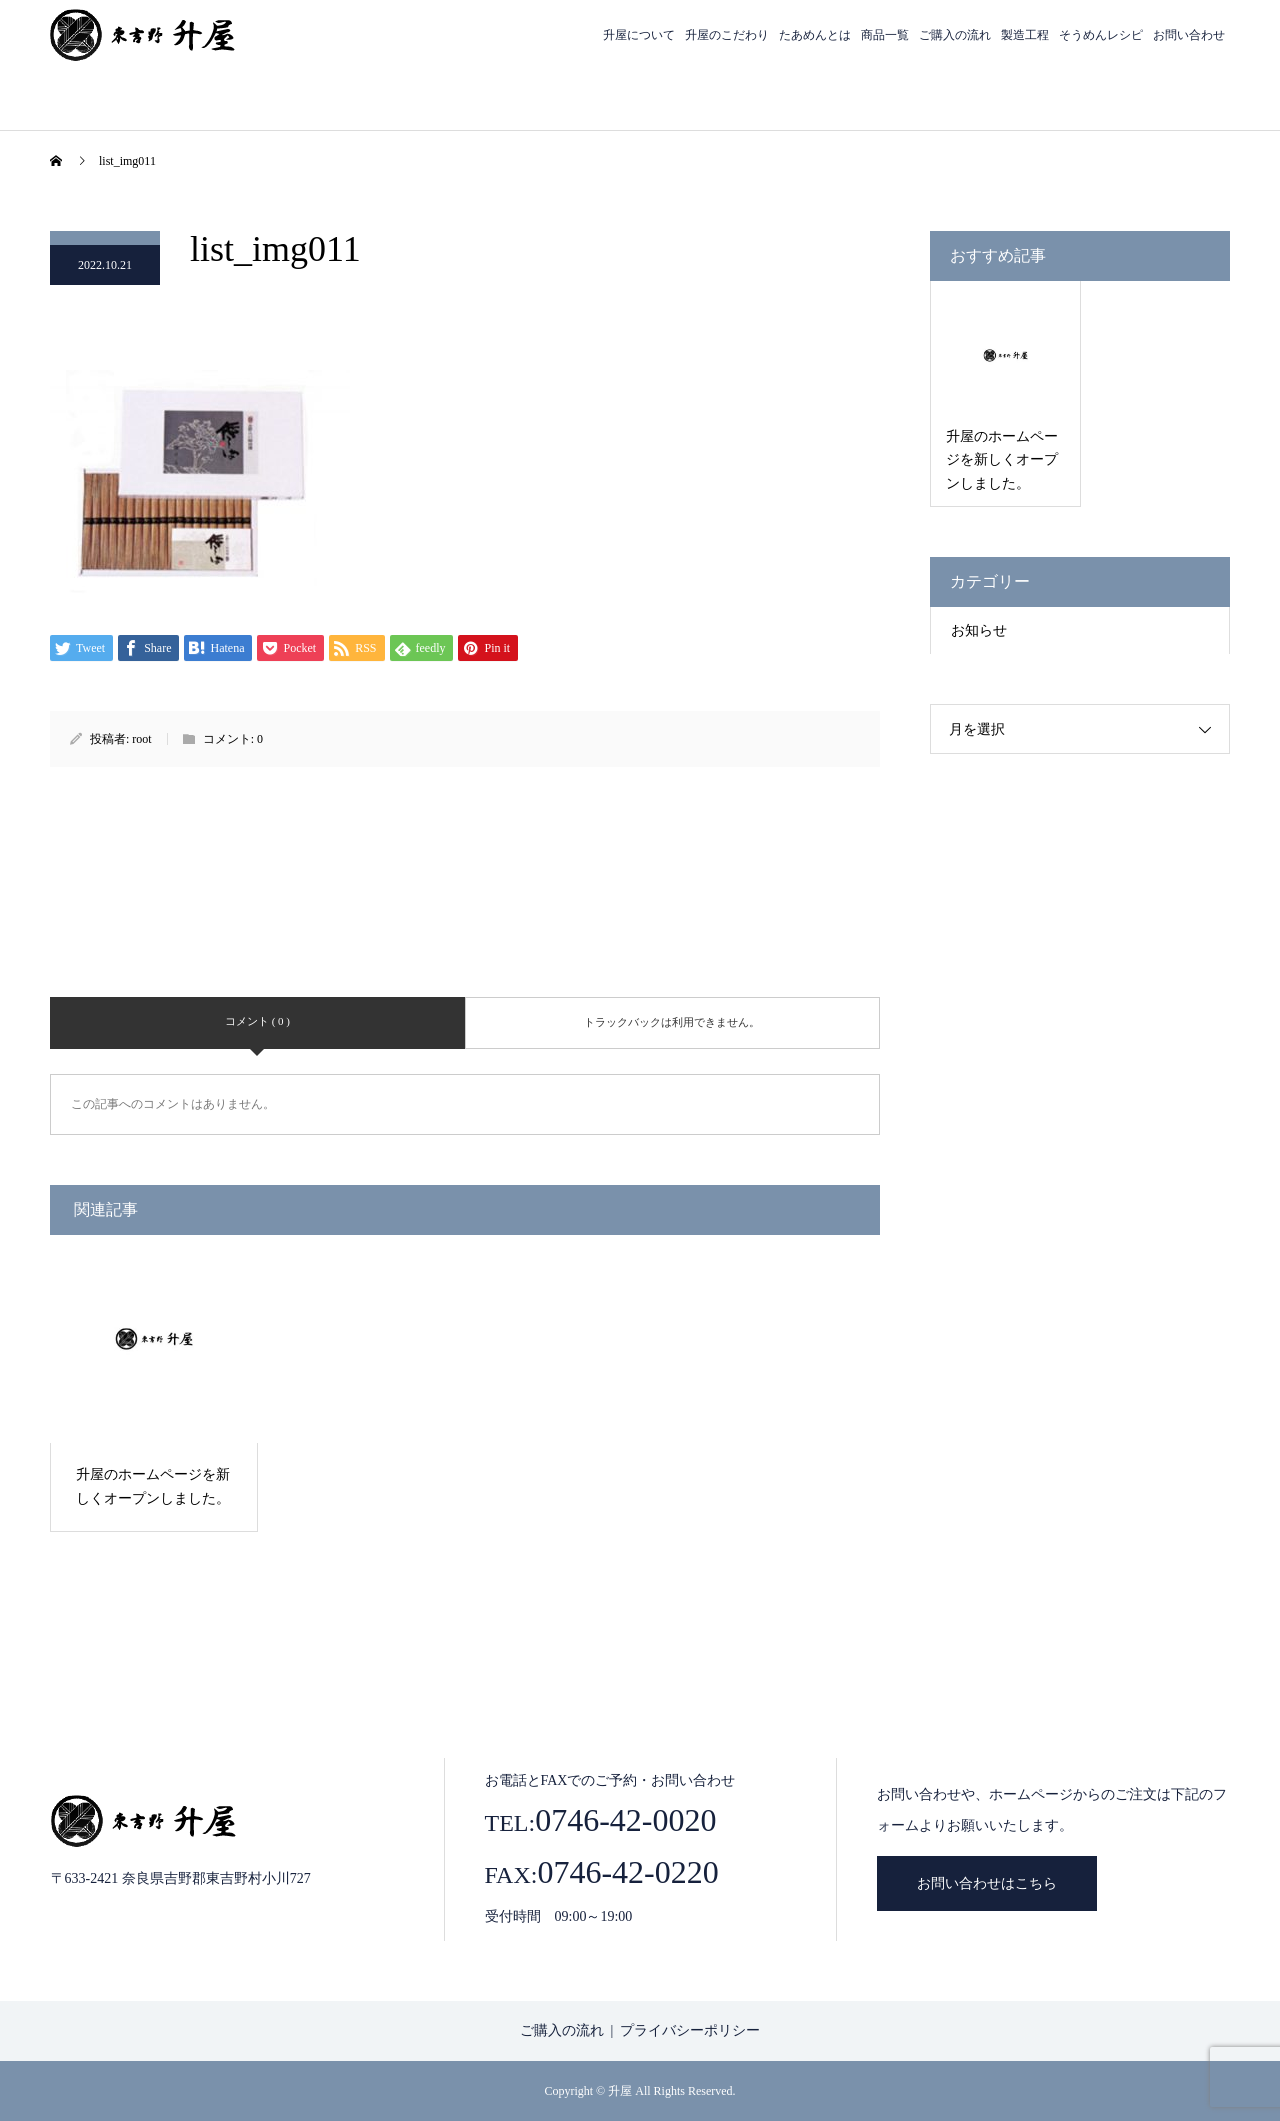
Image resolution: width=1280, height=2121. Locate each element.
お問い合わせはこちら (987, 1883)
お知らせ (979, 630)
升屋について (639, 35)
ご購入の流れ (955, 35)
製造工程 (1025, 35)
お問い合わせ (1189, 35)
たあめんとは (815, 35)
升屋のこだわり (727, 35)
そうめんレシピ (1101, 35)
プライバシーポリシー (690, 2030)
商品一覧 (885, 35)
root (141, 739)
